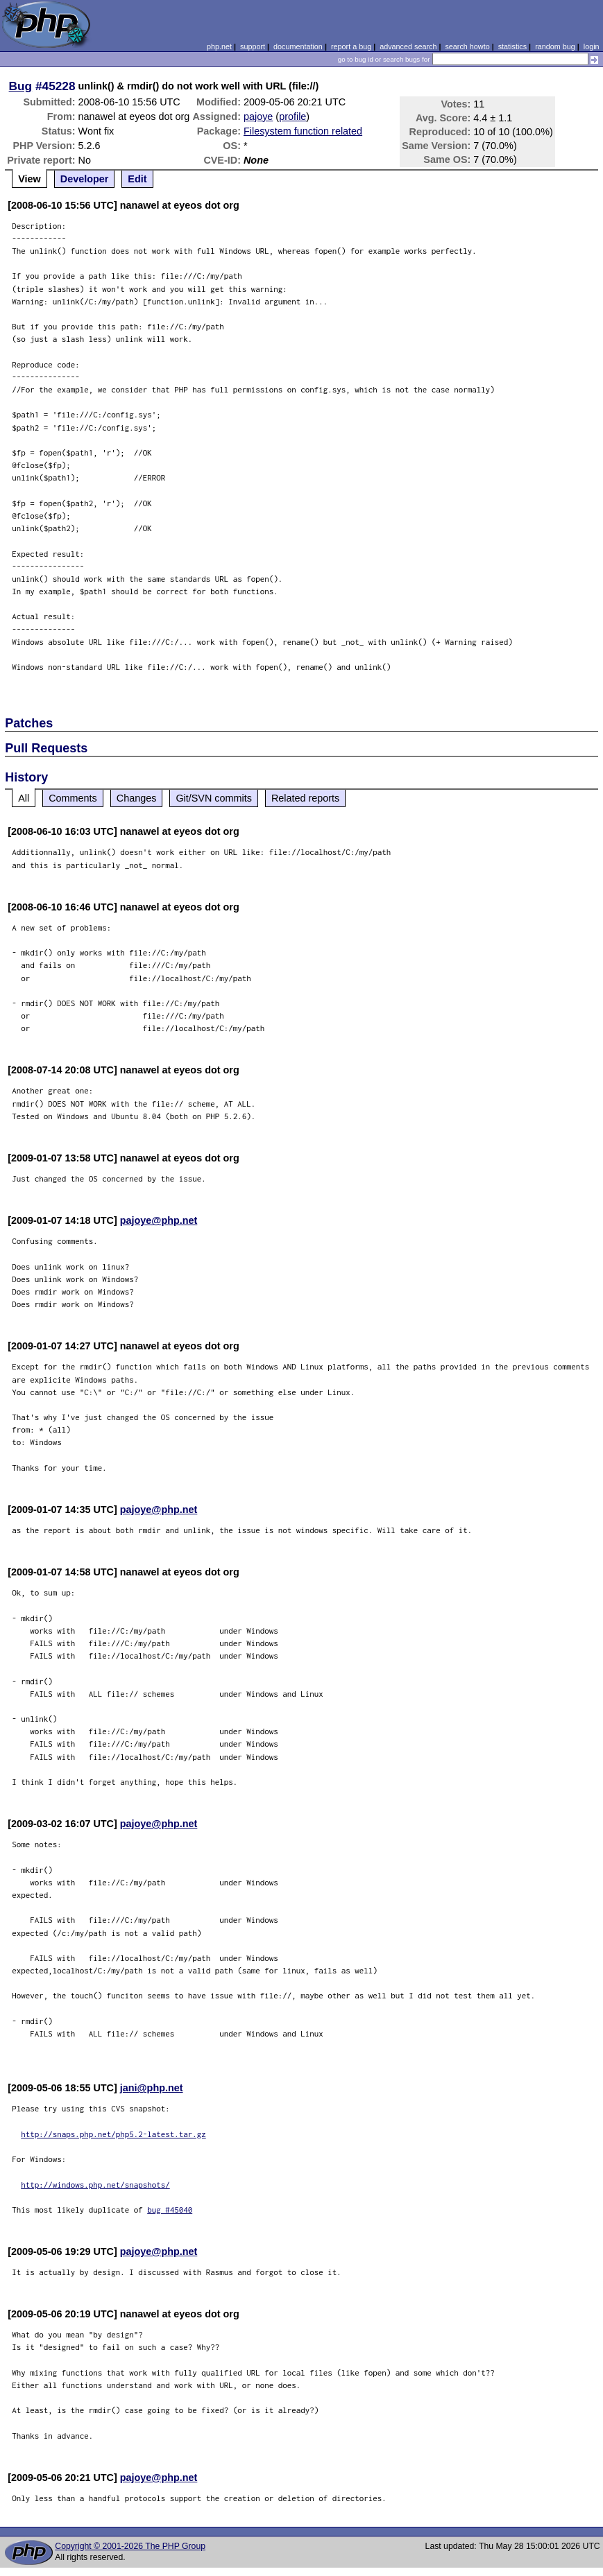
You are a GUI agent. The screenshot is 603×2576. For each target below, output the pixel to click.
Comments (73, 798)
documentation (298, 46)
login (592, 46)
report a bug (351, 46)
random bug (555, 46)
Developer (84, 178)
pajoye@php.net (159, 1220)
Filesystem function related (303, 131)
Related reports (305, 798)
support (252, 46)
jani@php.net (151, 2087)
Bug (21, 86)
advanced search (408, 46)
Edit (137, 178)
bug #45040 (169, 2209)
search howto (467, 46)
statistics (512, 46)
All (23, 798)
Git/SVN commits (214, 798)
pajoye (258, 116)
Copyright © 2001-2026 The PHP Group (130, 2546)
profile (292, 116)
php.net (219, 46)
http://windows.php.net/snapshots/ (95, 2184)
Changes (137, 798)
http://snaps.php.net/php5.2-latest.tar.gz (113, 2133)
